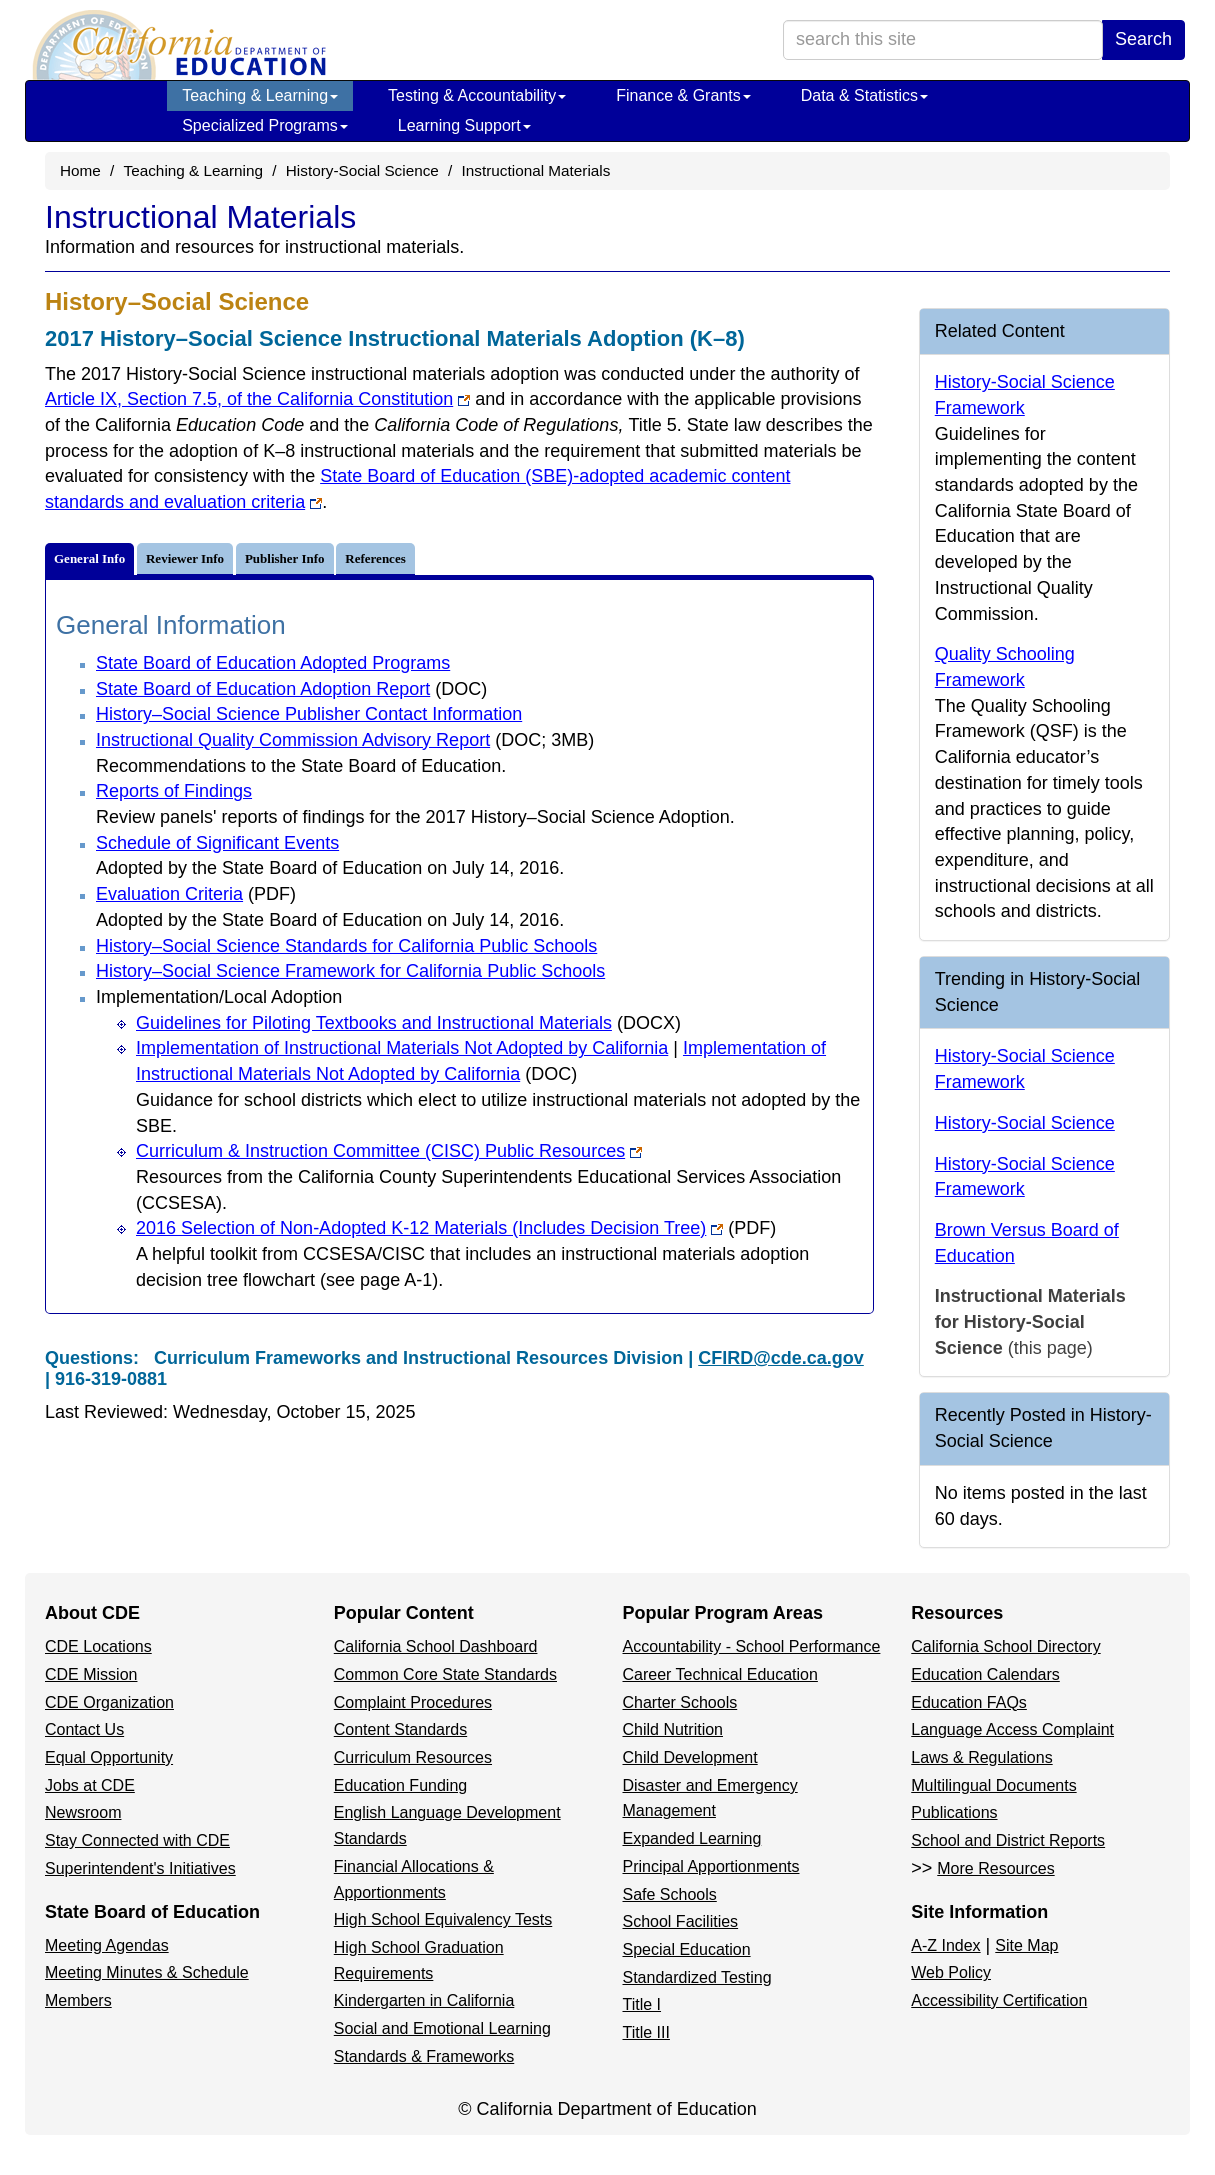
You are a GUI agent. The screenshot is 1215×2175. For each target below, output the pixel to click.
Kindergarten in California (424, 2000)
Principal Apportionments (711, 1866)
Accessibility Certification (999, 2000)
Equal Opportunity (109, 1757)
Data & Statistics (864, 95)
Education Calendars (985, 1674)
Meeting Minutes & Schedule (147, 1972)
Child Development (690, 1757)
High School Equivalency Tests (443, 1919)
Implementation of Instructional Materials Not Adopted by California (402, 1048)
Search (1143, 39)
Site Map (1026, 1945)
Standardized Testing (697, 1977)
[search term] (943, 40)
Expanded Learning (692, 1838)
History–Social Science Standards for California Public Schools (346, 946)
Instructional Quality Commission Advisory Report (345, 740)
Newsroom (83, 1812)
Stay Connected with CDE (137, 1840)
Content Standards (400, 1729)
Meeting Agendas (107, 1945)
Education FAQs (969, 1702)
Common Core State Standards (445, 1674)
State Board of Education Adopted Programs (273, 663)
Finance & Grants (683, 95)
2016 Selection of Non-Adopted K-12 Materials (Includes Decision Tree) (456, 1228)
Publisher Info (285, 558)
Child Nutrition (673, 1729)
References (375, 558)
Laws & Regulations (981, 1757)
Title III (646, 2032)
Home (80, 170)
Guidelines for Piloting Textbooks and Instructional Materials (408, 1023)
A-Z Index (945, 1945)
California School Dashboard (436, 1646)
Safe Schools (670, 1894)
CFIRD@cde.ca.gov (781, 1358)
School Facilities (681, 1921)
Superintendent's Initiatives (140, 1868)
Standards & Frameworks (424, 2056)
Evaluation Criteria (196, 894)
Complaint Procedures (413, 1702)
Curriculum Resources (413, 1757)
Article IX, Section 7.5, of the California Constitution (257, 399)
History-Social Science (362, 170)
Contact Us (84, 1729)
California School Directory (1005, 1646)
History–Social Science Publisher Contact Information (309, 714)
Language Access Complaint (1012, 1729)
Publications (954, 1812)
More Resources (995, 1868)
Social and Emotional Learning (442, 2028)
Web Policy (951, 1972)
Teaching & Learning (260, 95)
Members (78, 2000)
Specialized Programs (265, 125)
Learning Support (464, 125)
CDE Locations (98, 1646)
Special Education (687, 1949)
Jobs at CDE (90, 1785)
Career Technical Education (720, 1674)
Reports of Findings (174, 791)
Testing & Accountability (477, 95)
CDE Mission (91, 1674)
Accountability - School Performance (752, 1646)
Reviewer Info (185, 558)
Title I (642, 2004)
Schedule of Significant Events (217, 843)
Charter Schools (680, 1702)
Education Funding (400, 1785)
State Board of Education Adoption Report (291, 689)
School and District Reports (1008, 1840)
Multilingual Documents (993, 1785)
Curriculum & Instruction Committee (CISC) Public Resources (389, 1151)
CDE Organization (109, 1702)
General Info (89, 558)
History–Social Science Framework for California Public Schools (350, 971)
